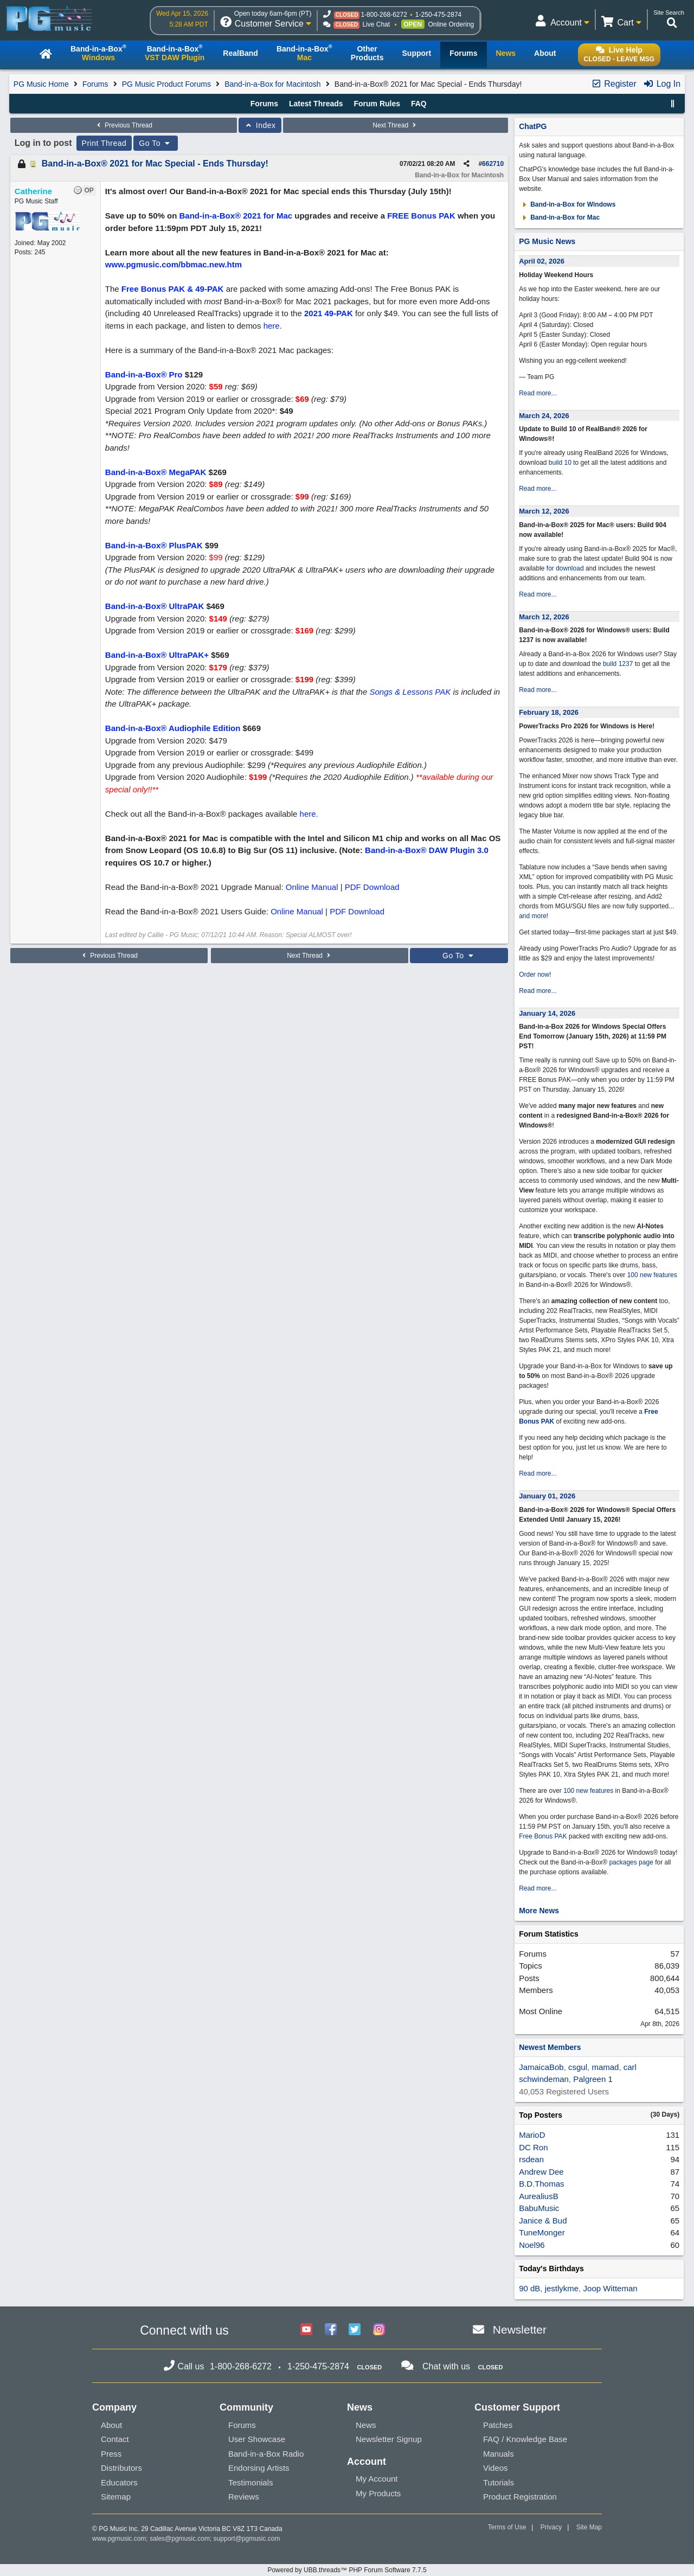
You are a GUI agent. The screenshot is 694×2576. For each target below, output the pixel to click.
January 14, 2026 (547, 1013)
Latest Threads (316, 103)
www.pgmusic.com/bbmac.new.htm (173, 264)
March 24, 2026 (544, 416)
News (366, 2425)
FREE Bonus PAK (421, 215)
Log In (661, 83)
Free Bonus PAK (543, 1836)
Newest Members (550, 2047)
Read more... (537, 393)
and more (533, 916)
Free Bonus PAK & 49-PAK (172, 288)
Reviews (243, 2496)
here (272, 325)
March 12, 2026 (544, 511)
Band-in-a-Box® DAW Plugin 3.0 (427, 850)
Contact (115, 2439)
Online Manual (312, 887)
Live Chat (376, 24)
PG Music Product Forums (166, 84)
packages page (631, 1862)
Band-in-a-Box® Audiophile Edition (173, 728)
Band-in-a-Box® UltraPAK (154, 606)
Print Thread (104, 143)
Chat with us (446, 2366)
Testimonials (250, 2482)
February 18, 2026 (549, 712)
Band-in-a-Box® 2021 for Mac (236, 215)
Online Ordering (451, 24)
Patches (497, 2425)
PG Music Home (41, 84)
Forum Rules (377, 103)
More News (539, 1910)
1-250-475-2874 (438, 14)
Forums (95, 84)
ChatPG (533, 126)
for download (565, 568)
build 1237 (618, 664)
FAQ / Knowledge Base (525, 2439)
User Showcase (256, 2439)
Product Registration (520, 2496)
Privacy (551, 2527)
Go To (155, 143)
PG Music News (547, 241)
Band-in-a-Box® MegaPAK (156, 472)
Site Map (589, 2527)
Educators (119, 2482)
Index (260, 125)
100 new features (652, 1275)
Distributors (121, 2467)
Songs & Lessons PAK (410, 691)
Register (614, 83)
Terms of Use (507, 2527)
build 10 (560, 462)
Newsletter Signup (389, 2439)
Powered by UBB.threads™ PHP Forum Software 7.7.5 (346, 2570)
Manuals (498, 2453)
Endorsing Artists (259, 2467)
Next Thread (395, 125)
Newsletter (520, 2329)
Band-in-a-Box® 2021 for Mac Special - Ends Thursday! (155, 163)
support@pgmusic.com (247, 2538)
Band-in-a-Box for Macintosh (272, 84)
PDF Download (372, 887)
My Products (378, 2493)
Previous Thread (123, 125)
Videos (495, 2467)
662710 (493, 164)
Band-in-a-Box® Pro (144, 374)
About (111, 2425)
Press (111, 2453)
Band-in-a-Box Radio (266, 2453)
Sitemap (116, 2496)
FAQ (419, 103)
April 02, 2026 (541, 261)
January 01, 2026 (547, 1496)
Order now (534, 974)
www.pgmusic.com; (120, 2538)
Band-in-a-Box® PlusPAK (154, 545)
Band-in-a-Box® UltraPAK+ (157, 654)
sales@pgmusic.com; (182, 2538)
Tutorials (498, 2482)
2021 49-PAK (328, 313)
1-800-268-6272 (384, 14)
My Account (377, 2478)
